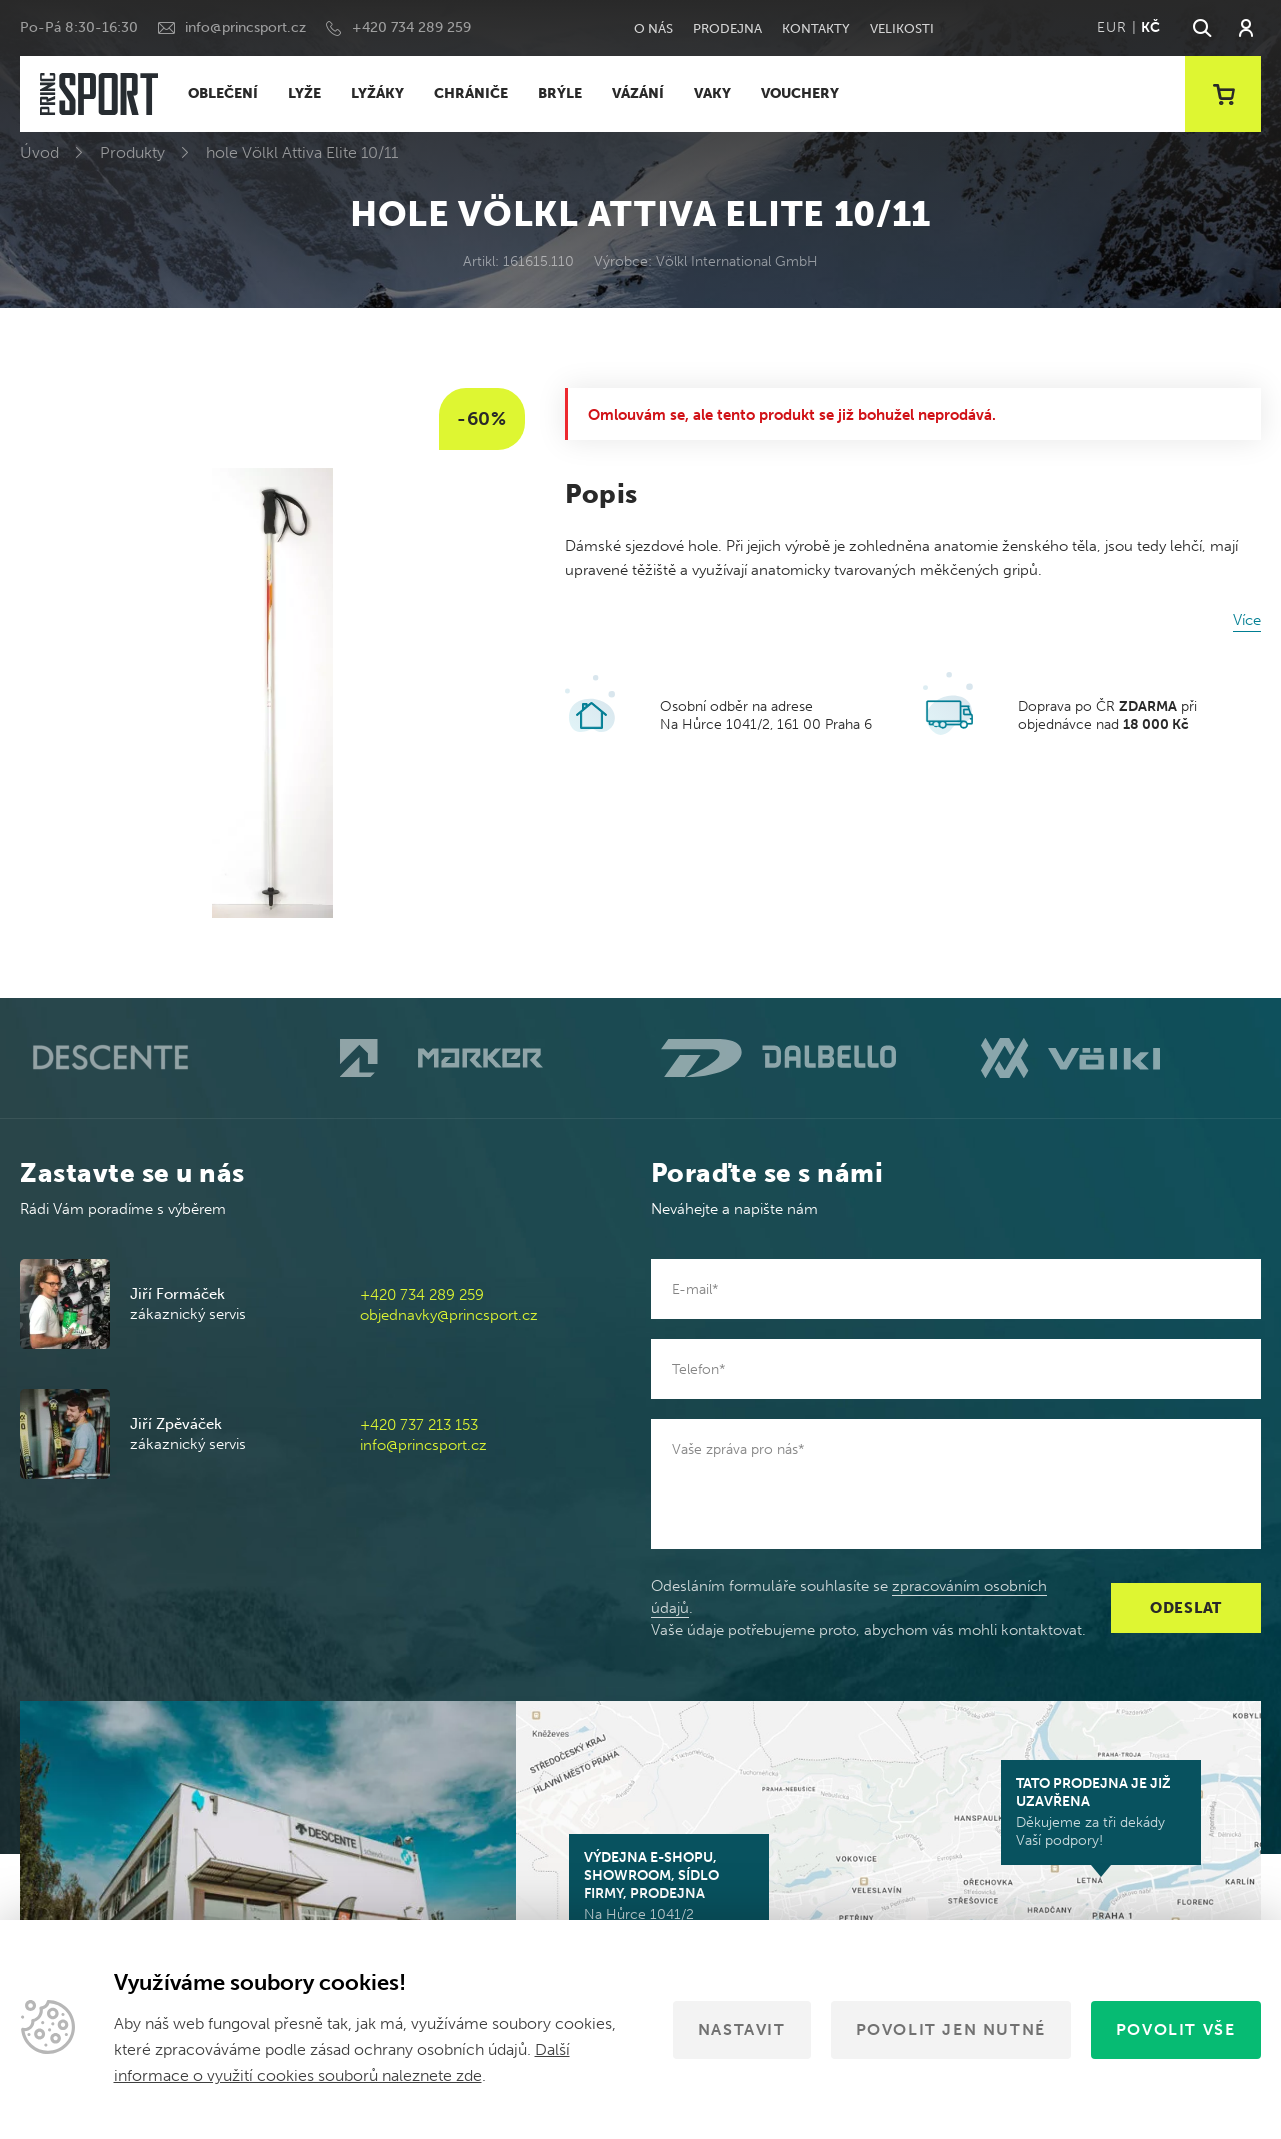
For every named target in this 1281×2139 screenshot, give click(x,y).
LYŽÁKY (377, 93)
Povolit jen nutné (951, 2029)
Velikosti (902, 28)
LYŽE (304, 93)
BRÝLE (560, 93)
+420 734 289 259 (411, 27)
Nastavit (742, 2029)
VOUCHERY (800, 93)
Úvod (39, 152)
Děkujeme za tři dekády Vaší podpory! (1101, 1812)
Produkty (132, 152)
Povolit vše (1176, 2029)
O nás (653, 28)
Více (1247, 620)
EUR (1111, 27)
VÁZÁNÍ (638, 93)
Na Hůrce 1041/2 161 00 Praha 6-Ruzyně (669, 1895)
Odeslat (1186, 1608)
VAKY (712, 93)
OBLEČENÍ (223, 93)
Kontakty (816, 28)
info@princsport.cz (245, 27)
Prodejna (727, 28)
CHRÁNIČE (471, 93)
